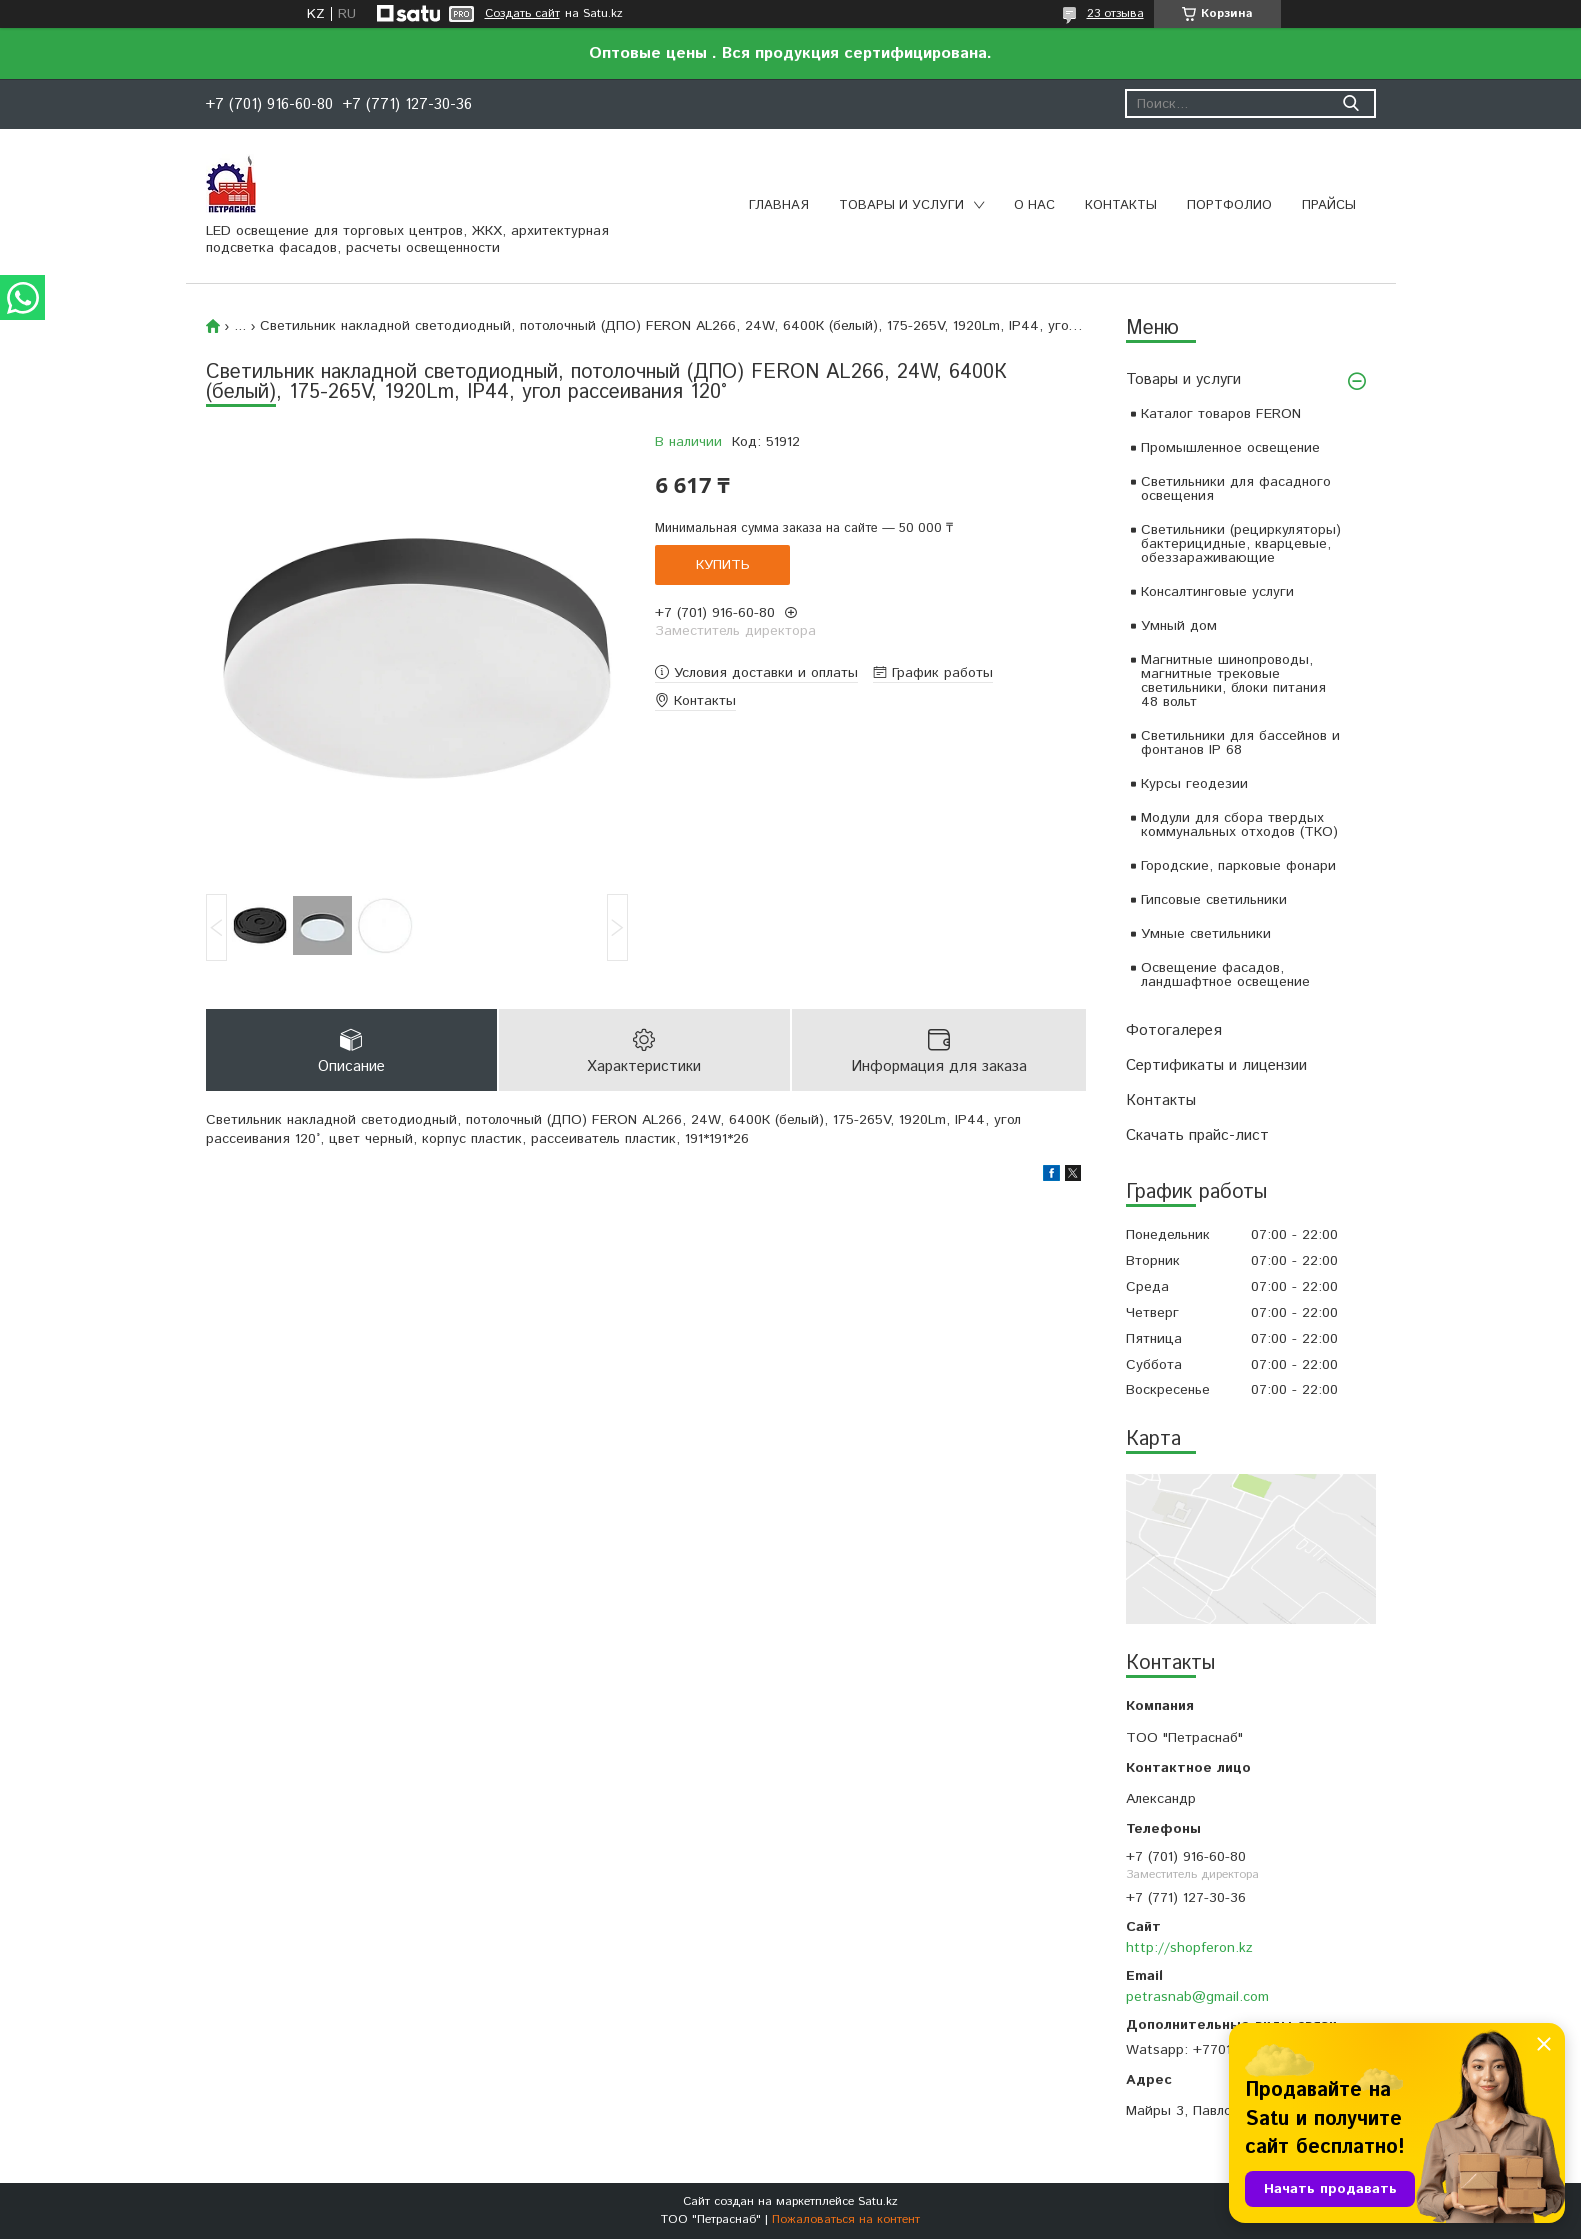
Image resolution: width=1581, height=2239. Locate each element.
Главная (779, 205)
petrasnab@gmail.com (1197, 1997)
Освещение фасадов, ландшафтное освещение (1225, 975)
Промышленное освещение (1230, 448)
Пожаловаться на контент (846, 2219)
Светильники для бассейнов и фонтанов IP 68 (1240, 743)
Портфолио (1229, 205)
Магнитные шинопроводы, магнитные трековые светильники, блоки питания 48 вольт (1233, 681)
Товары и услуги (901, 205)
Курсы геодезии (1194, 784)
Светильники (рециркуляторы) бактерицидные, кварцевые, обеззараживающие (1241, 544)
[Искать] (1351, 103)
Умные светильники (1206, 934)
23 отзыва (1115, 13)
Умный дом (1179, 626)
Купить (723, 565)
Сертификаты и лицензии (1216, 1065)
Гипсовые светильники (1214, 900)
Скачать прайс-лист (1197, 1135)
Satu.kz (878, 2201)
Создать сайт (522, 14)
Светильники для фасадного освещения (1236, 489)
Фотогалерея (1174, 1030)
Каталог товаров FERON (1221, 414)
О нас (1034, 205)
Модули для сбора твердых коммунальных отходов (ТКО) (1239, 825)
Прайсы (1329, 205)
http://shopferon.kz (1189, 1948)
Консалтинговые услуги (1217, 592)
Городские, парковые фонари (1238, 866)
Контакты (1121, 205)
